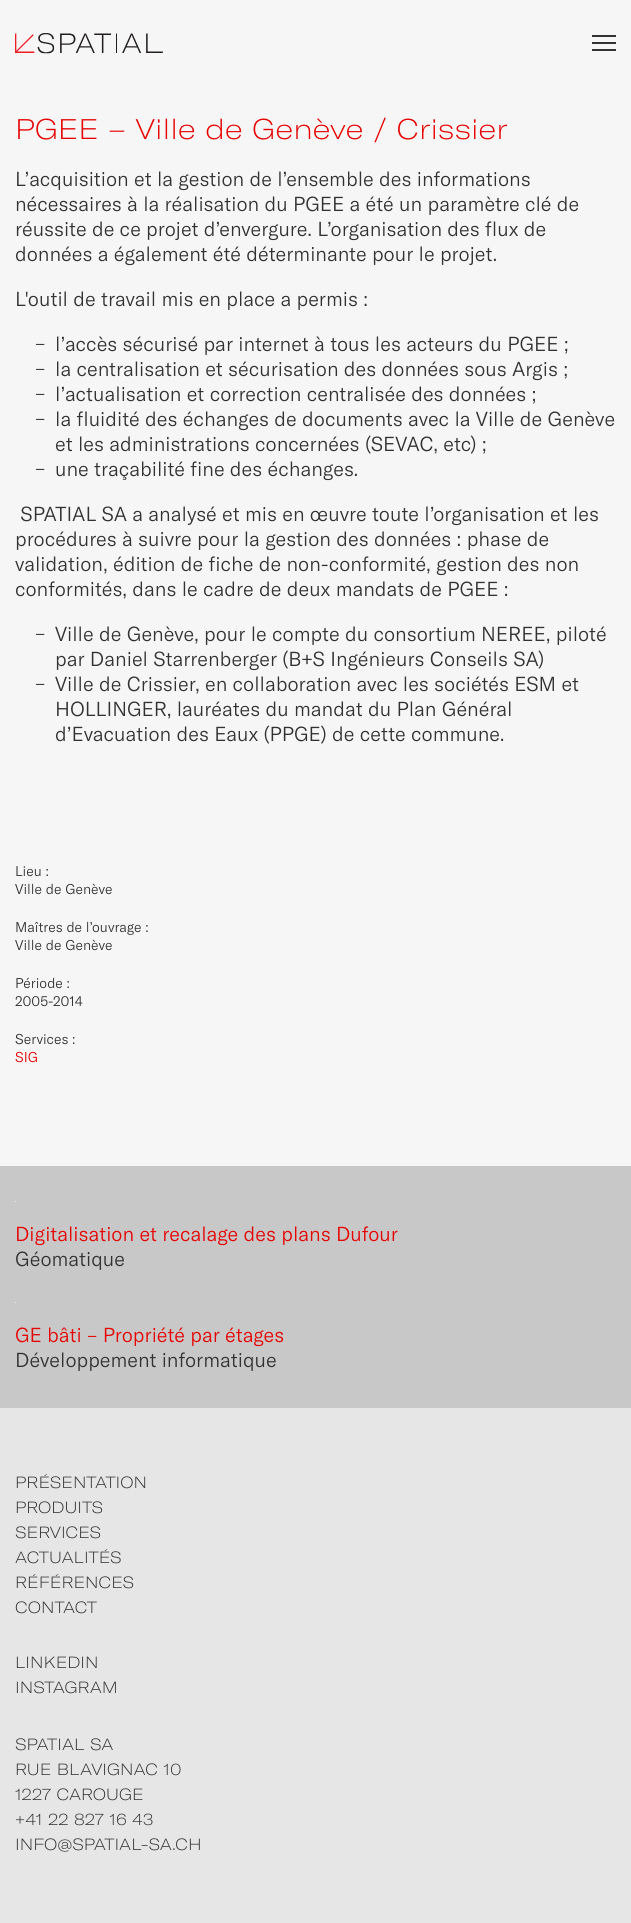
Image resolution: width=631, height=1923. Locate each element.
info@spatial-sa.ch (108, 1845)
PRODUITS (59, 1508)
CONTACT (56, 1608)
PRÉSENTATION (81, 1483)
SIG (26, 1057)
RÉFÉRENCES (74, 1583)
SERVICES (58, 1533)
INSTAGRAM (66, 1688)
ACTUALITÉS (68, 1558)
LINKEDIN (56, 1663)
